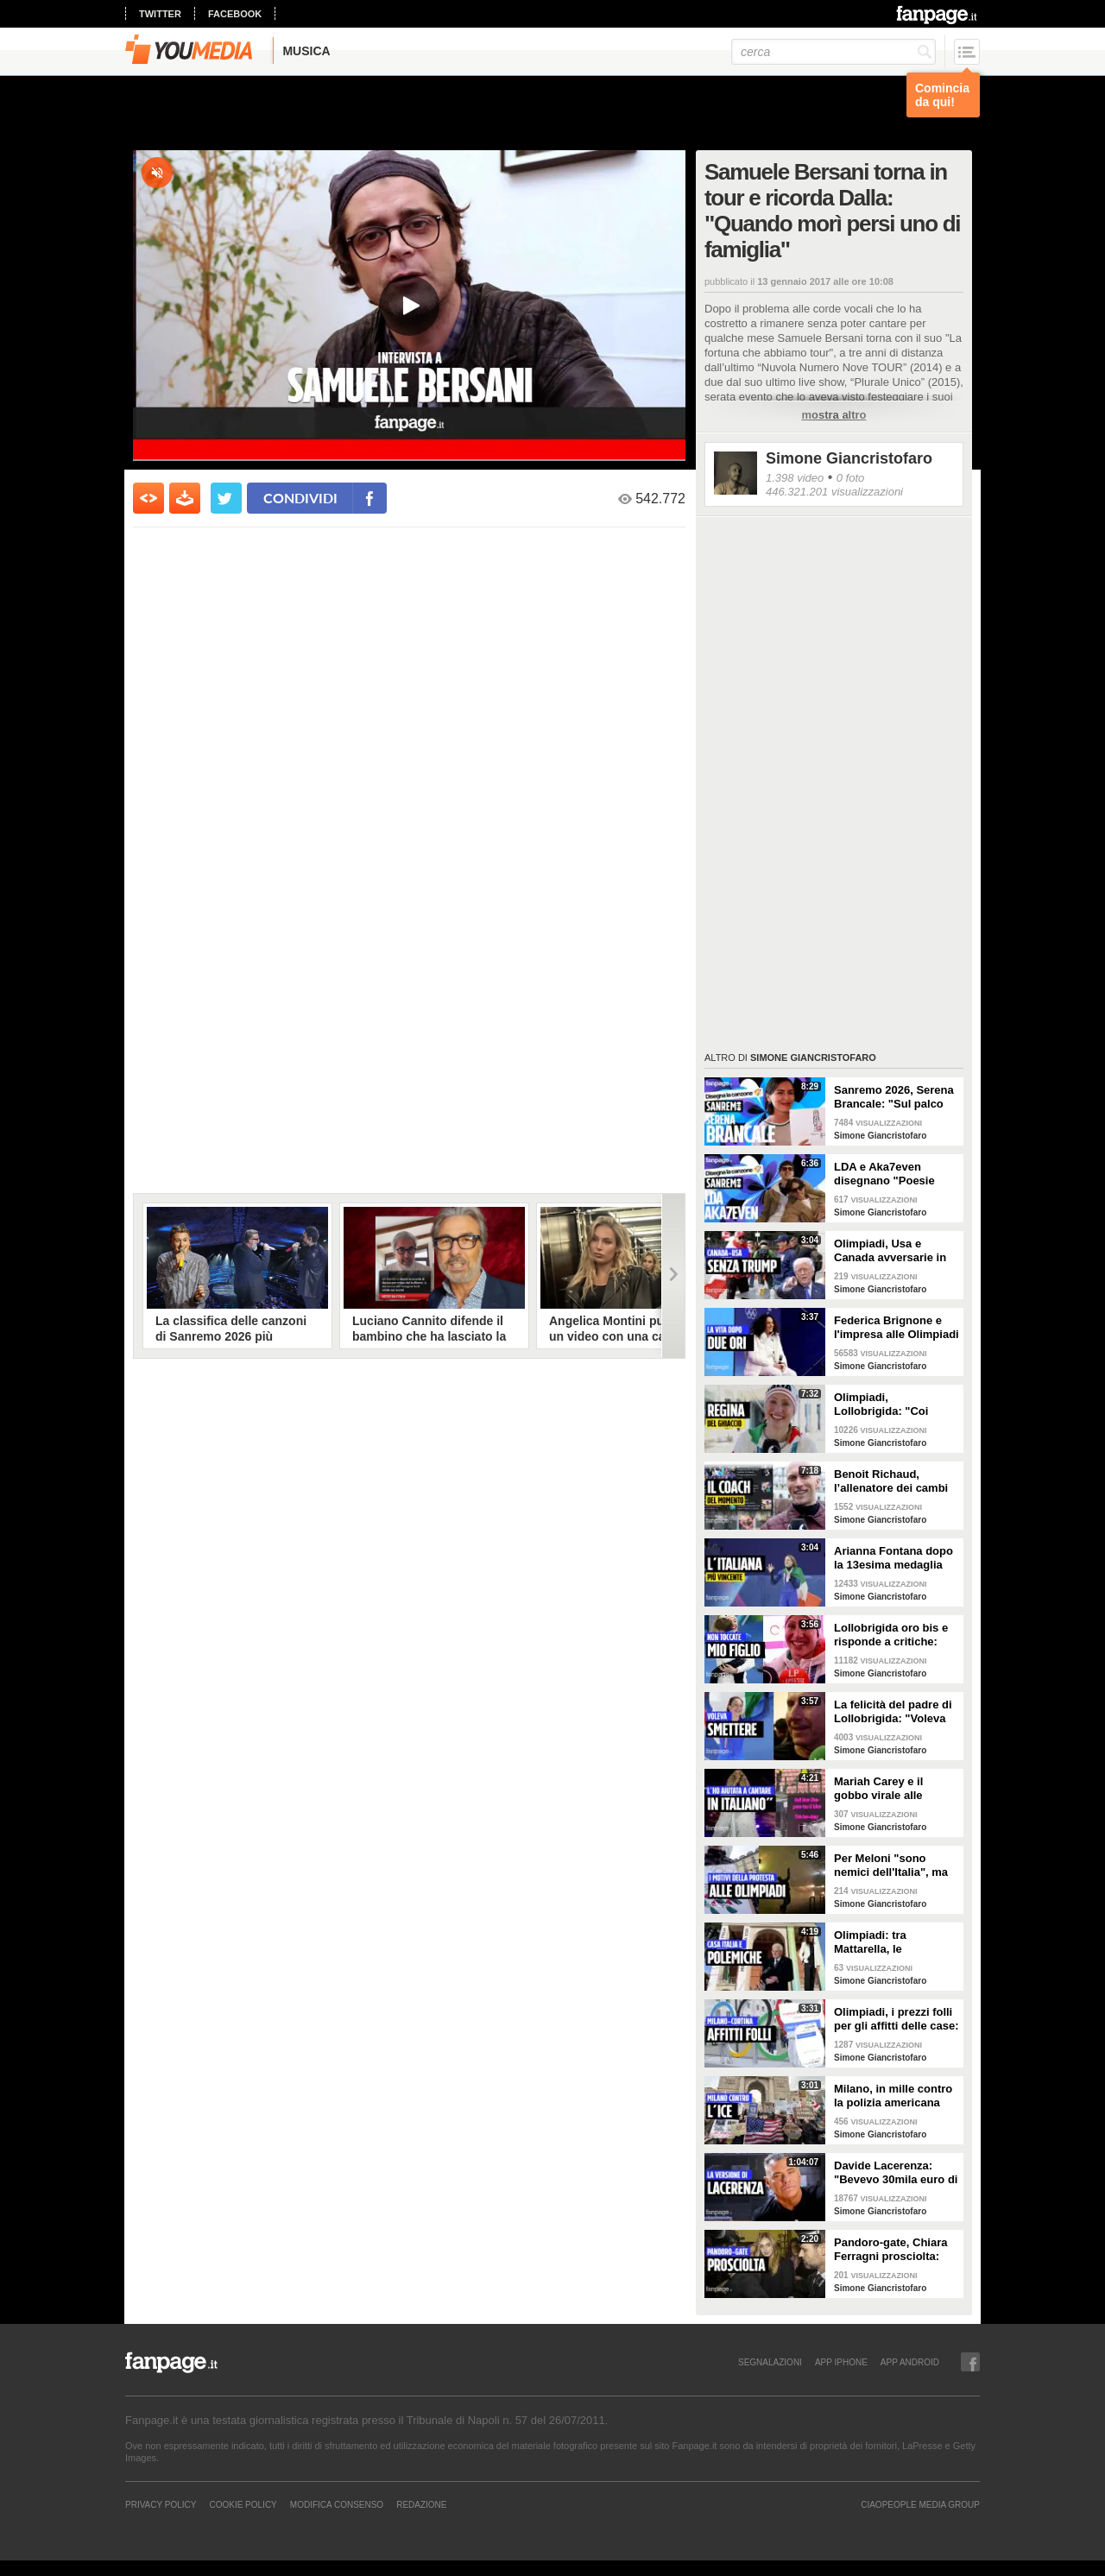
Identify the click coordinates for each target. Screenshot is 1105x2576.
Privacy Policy (160, 2504)
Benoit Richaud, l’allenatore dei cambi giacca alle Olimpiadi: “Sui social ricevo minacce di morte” (891, 1481)
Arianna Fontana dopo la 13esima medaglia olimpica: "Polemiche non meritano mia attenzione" (893, 1558)
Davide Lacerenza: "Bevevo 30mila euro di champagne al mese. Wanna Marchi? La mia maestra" (895, 2173)
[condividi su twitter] (226, 498)
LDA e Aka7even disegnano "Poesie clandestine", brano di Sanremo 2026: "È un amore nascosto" (892, 1174)
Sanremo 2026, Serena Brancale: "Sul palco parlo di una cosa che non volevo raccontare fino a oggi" (894, 1097)
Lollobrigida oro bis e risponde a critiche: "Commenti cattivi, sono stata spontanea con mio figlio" (892, 1635)
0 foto (851, 477)
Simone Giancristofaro (849, 458)
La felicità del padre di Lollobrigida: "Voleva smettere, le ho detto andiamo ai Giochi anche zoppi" (893, 1712)
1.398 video (795, 477)
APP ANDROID (910, 2362)
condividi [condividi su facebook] (300, 497)
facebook (235, 14)
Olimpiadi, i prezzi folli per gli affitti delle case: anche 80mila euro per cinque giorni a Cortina (896, 2019)
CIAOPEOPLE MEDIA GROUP (920, 2504)
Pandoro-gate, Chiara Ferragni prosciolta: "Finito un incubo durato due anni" (890, 2249)
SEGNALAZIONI (770, 2362)
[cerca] (833, 52)
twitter (160, 14)
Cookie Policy (242, 2504)
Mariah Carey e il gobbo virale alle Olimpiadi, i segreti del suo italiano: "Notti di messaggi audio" (894, 1789)
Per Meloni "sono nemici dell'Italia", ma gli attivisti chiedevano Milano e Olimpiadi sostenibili (894, 1865)
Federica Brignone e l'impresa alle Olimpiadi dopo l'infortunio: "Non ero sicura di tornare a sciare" (896, 1328)
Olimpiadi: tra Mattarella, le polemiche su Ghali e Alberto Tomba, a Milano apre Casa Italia (894, 1942)
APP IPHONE (841, 2362)
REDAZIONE (421, 2504)
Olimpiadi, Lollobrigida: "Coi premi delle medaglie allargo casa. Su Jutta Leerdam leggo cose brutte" (892, 1404)
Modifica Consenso (336, 2504)
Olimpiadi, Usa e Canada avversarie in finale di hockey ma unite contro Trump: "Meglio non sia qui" (890, 1251)
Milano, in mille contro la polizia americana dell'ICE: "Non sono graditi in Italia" (893, 2096)
